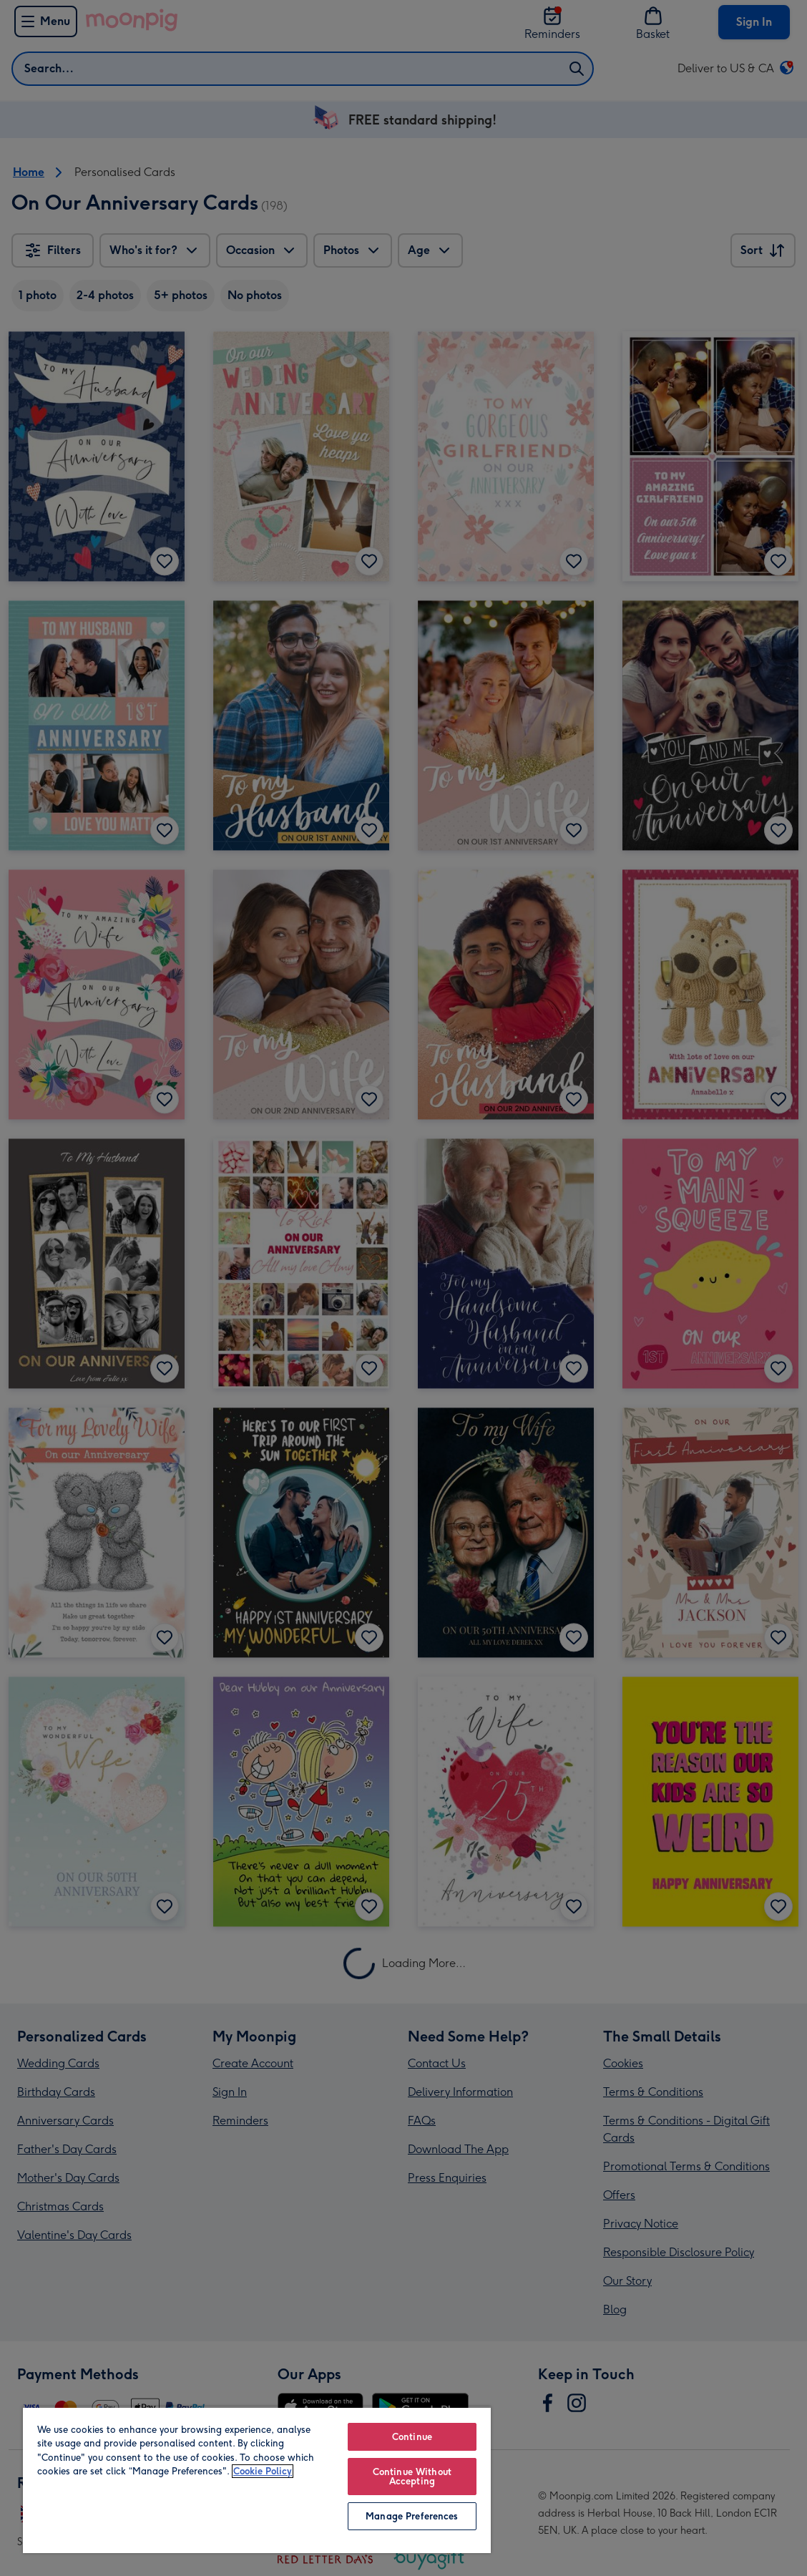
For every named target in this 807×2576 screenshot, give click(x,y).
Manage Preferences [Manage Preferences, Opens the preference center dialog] (412, 2516)
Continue (412, 2436)
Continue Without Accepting (412, 2477)
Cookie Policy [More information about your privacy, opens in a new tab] (262, 2471)
